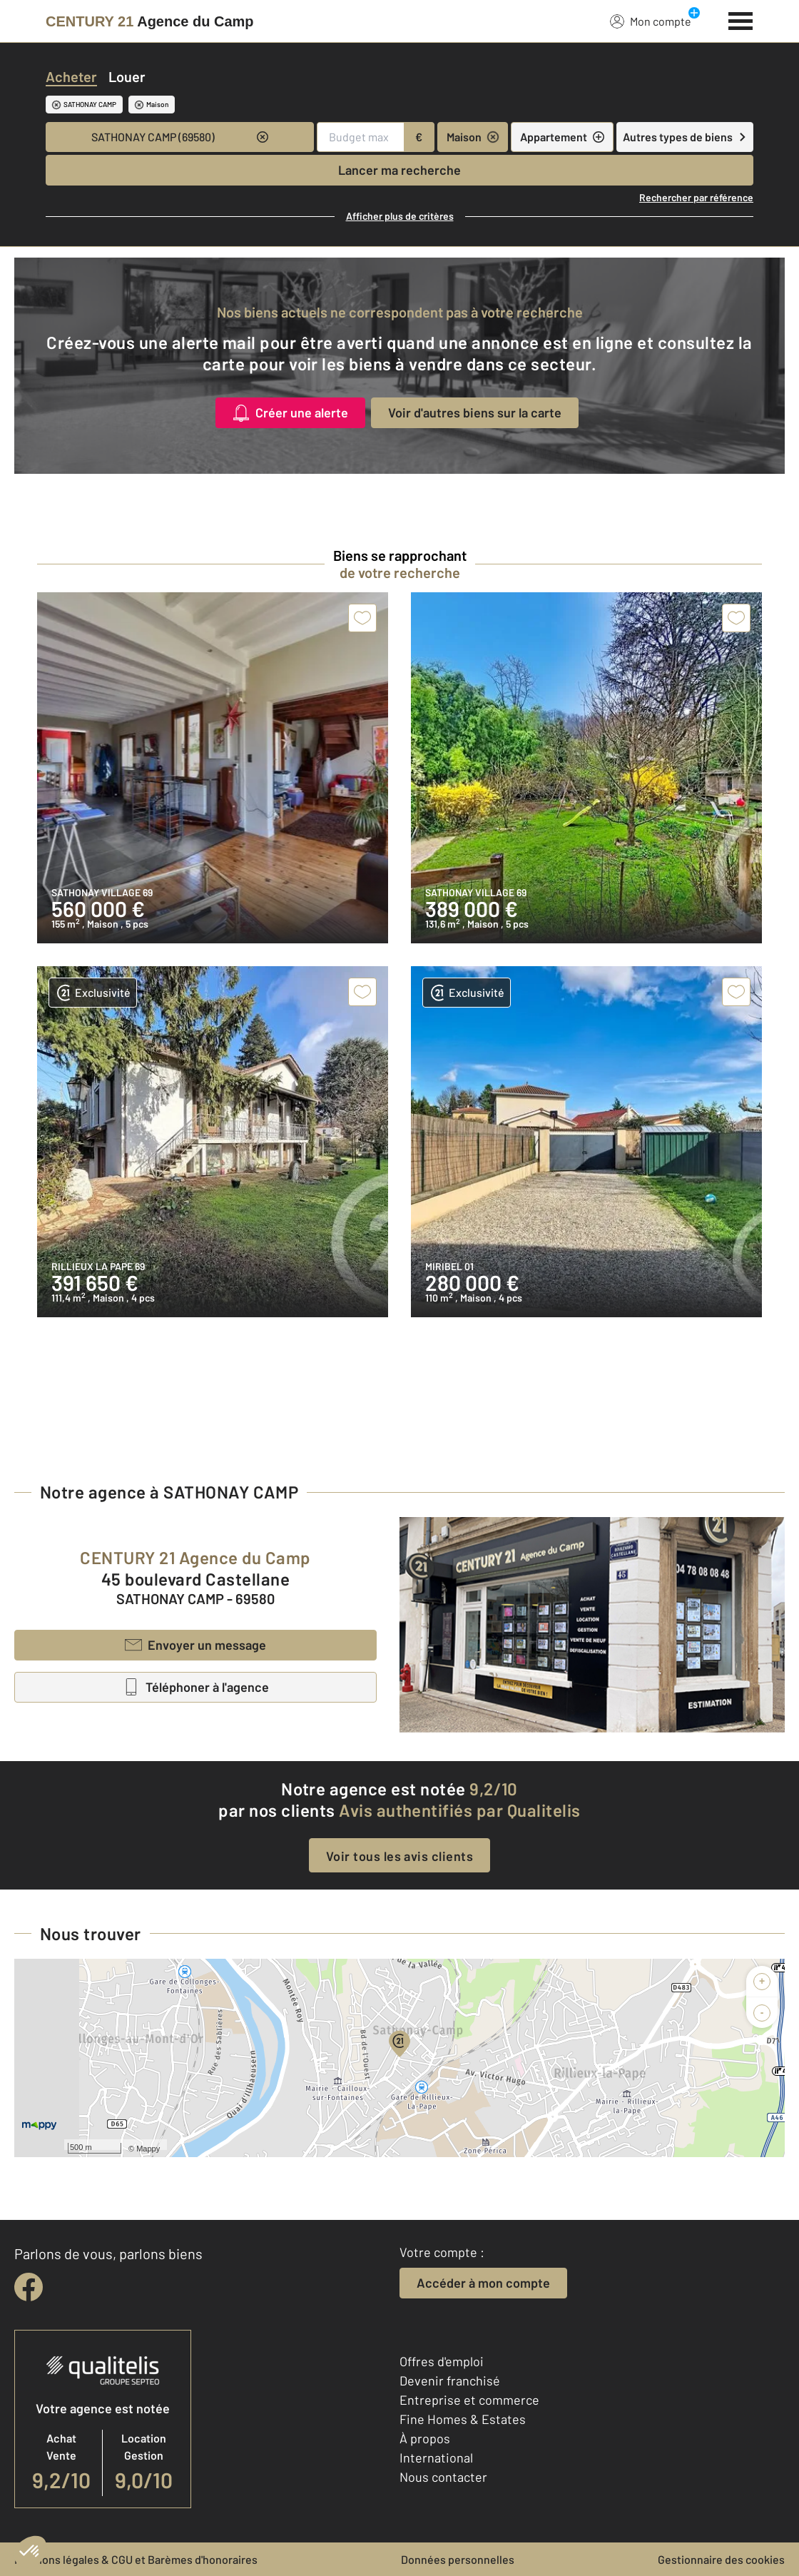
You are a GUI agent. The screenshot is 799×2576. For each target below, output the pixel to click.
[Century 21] (150, 21)
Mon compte (650, 21)
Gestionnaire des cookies (721, 2559)
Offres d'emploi (442, 2361)
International (436, 2457)
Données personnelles (457, 2559)
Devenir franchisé (450, 2380)
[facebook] (28, 2287)
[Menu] (740, 19)
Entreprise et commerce (469, 2400)
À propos (425, 2438)
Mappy (148, 2148)
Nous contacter (443, 2477)
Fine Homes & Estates (463, 2419)
